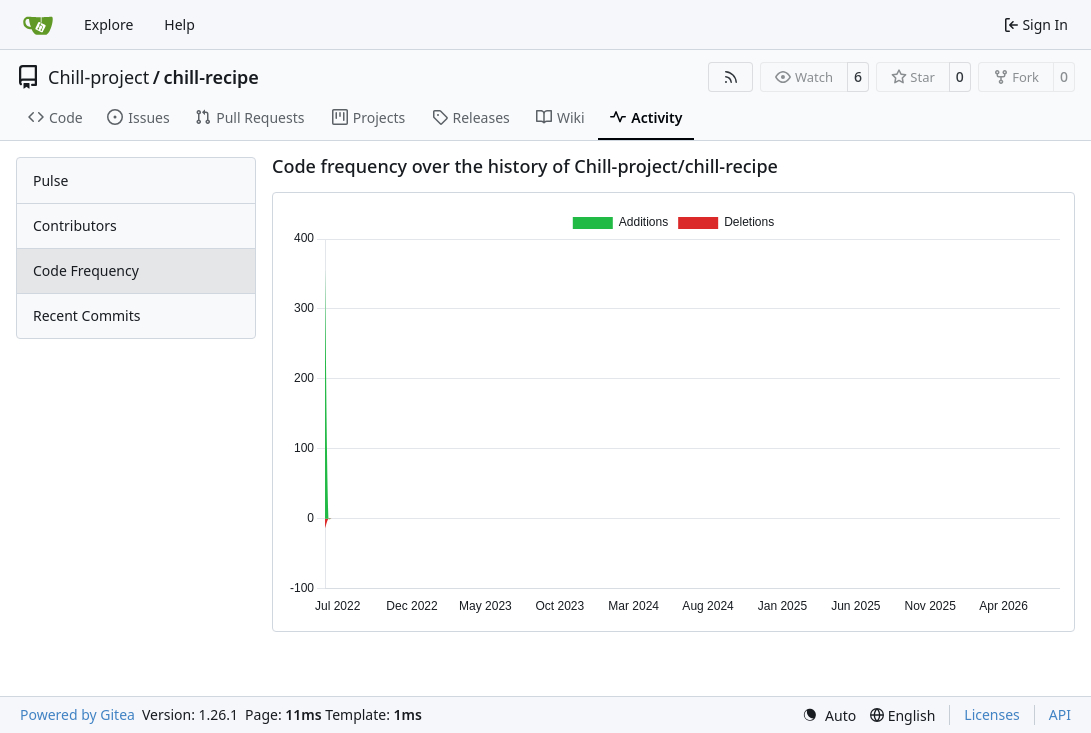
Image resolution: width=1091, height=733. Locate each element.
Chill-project (98, 77)
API (1060, 714)
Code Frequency (86, 270)
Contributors (75, 225)
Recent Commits (86, 315)
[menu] (829, 715)
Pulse (50, 180)
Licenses (992, 714)
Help (179, 24)
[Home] (38, 25)
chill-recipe (210, 77)
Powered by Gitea (77, 714)
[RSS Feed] (731, 77)
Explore (108, 24)
